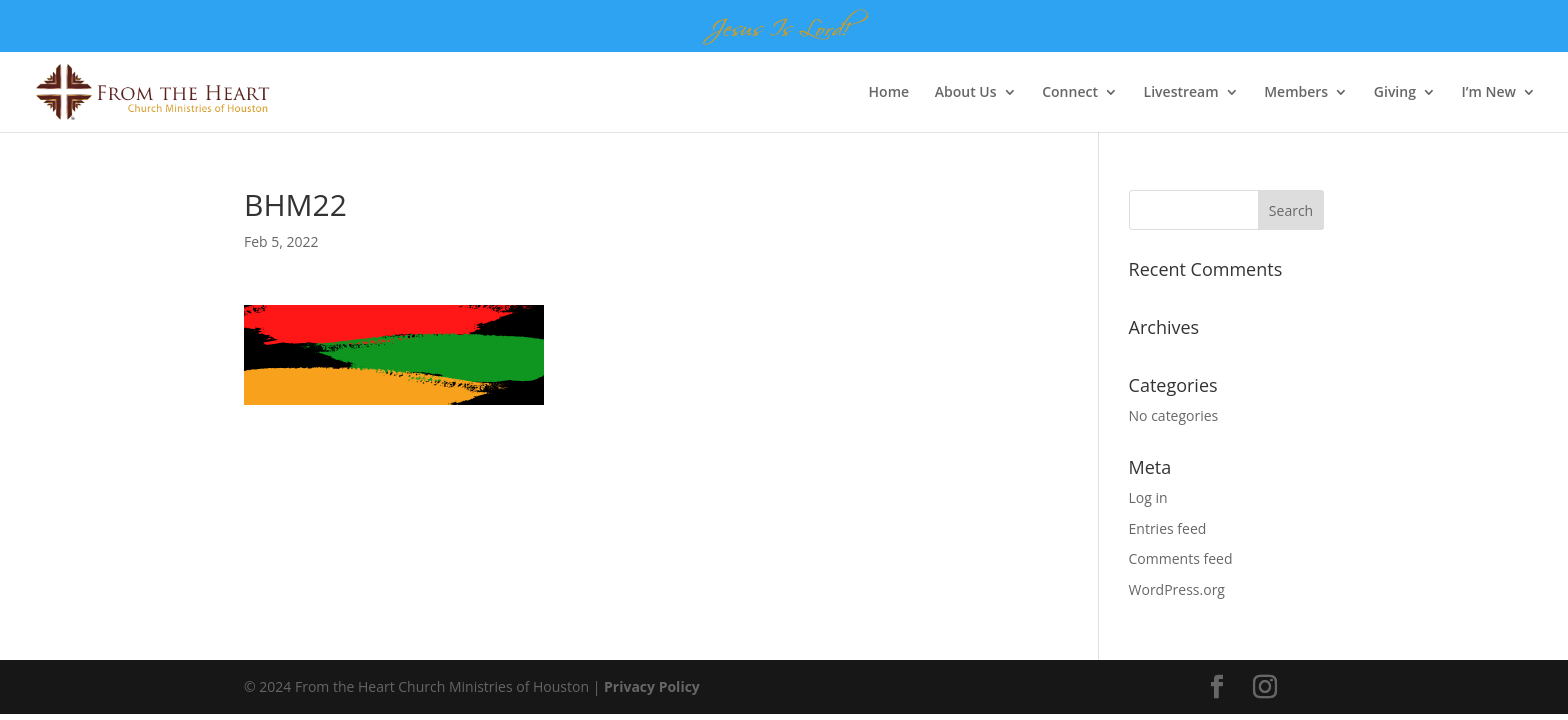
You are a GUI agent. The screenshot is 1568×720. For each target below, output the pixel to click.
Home (889, 93)
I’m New (1489, 93)
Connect (1070, 93)
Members (1296, 93)
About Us (966, 93)
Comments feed (1181, 558)
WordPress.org (1177, 589)
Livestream (1181, 93)
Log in (1148, 497)
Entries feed (1168, 528)
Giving (1395, 93)
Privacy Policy (652, 686)
